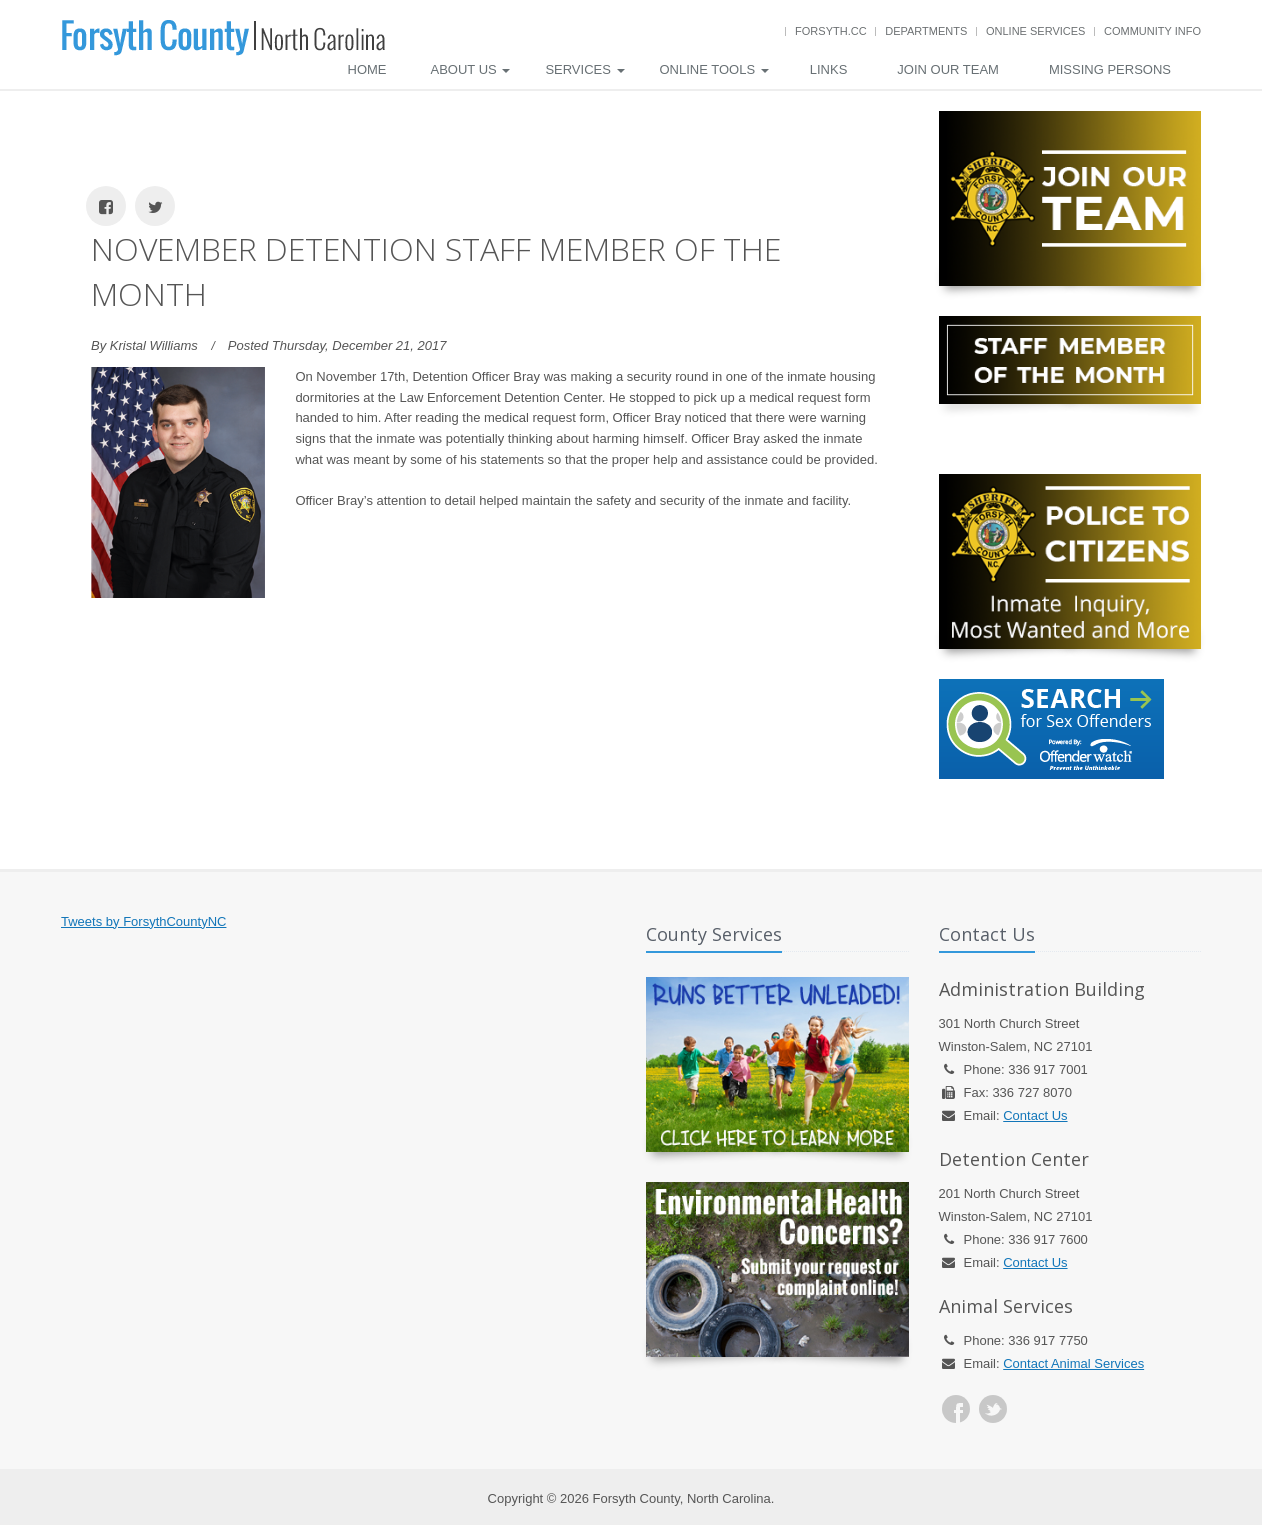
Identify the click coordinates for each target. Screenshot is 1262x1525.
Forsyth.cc (831, 31)
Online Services (1035, 31)
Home (367, 69)
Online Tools (714, 69)
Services (584, 69)
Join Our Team (948, 69)
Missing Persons (1110, 69)
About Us (471, 69)
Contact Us (1035, 1115)
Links (829, 69)
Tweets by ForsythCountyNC (143, 921)
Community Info (1152, 31)
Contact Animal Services (1073, 1363)
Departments (926, 31)
